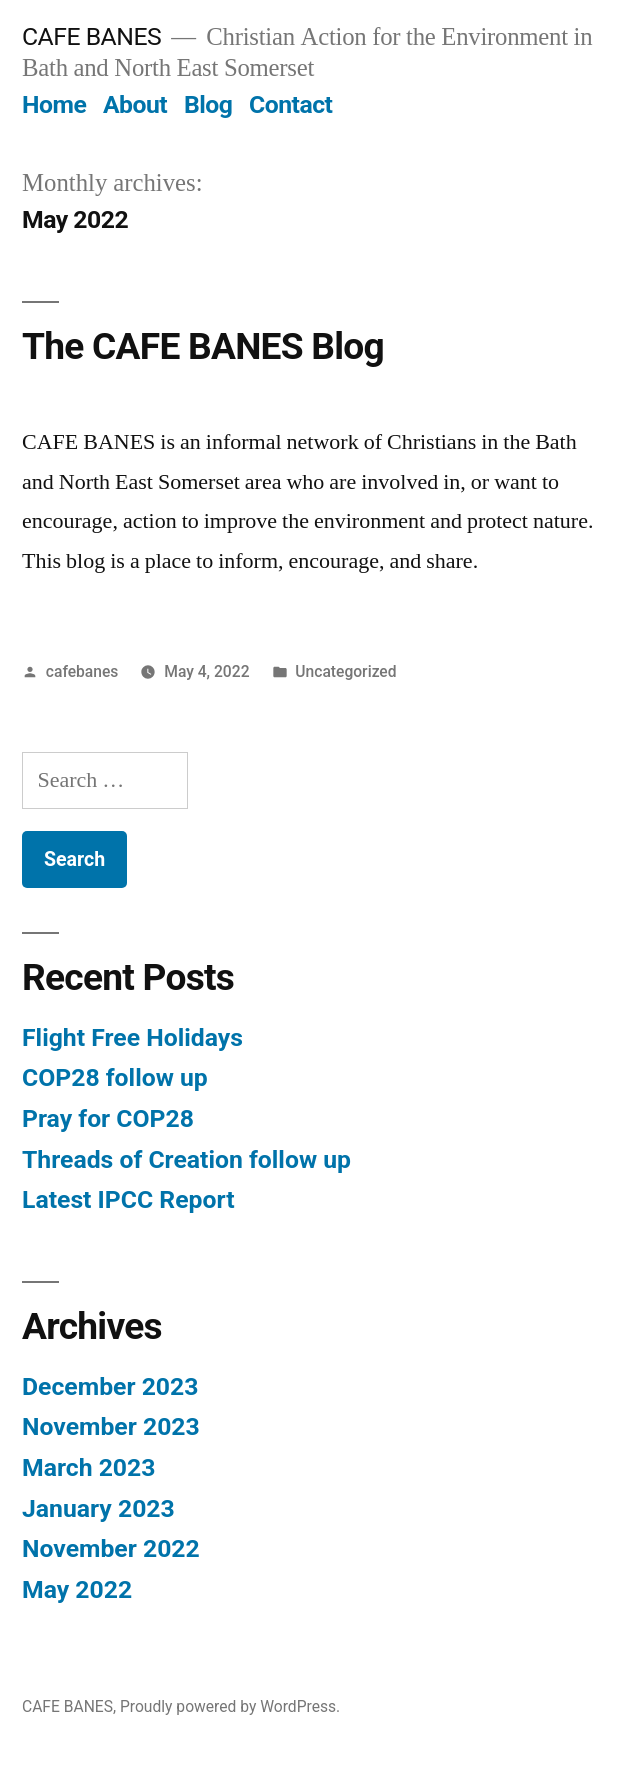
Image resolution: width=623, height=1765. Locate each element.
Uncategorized (345, 671)
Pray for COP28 (108, 1118)
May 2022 (77, 1589)
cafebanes (82, 671)
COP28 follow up (115, 1077)
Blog (208, 104)
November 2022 (111, 1548)
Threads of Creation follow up (186, 1159)
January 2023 (98, 1508)
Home (54, 104)
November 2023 (111, 1426)
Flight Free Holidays (132, 1037)
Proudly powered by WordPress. (230, 1706)
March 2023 (88, 1467)
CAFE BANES (91, 36)
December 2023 (110, 1386)
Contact (290, 104)
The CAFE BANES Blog (203, 346)
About (135, 104)
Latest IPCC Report (128, 1199)
